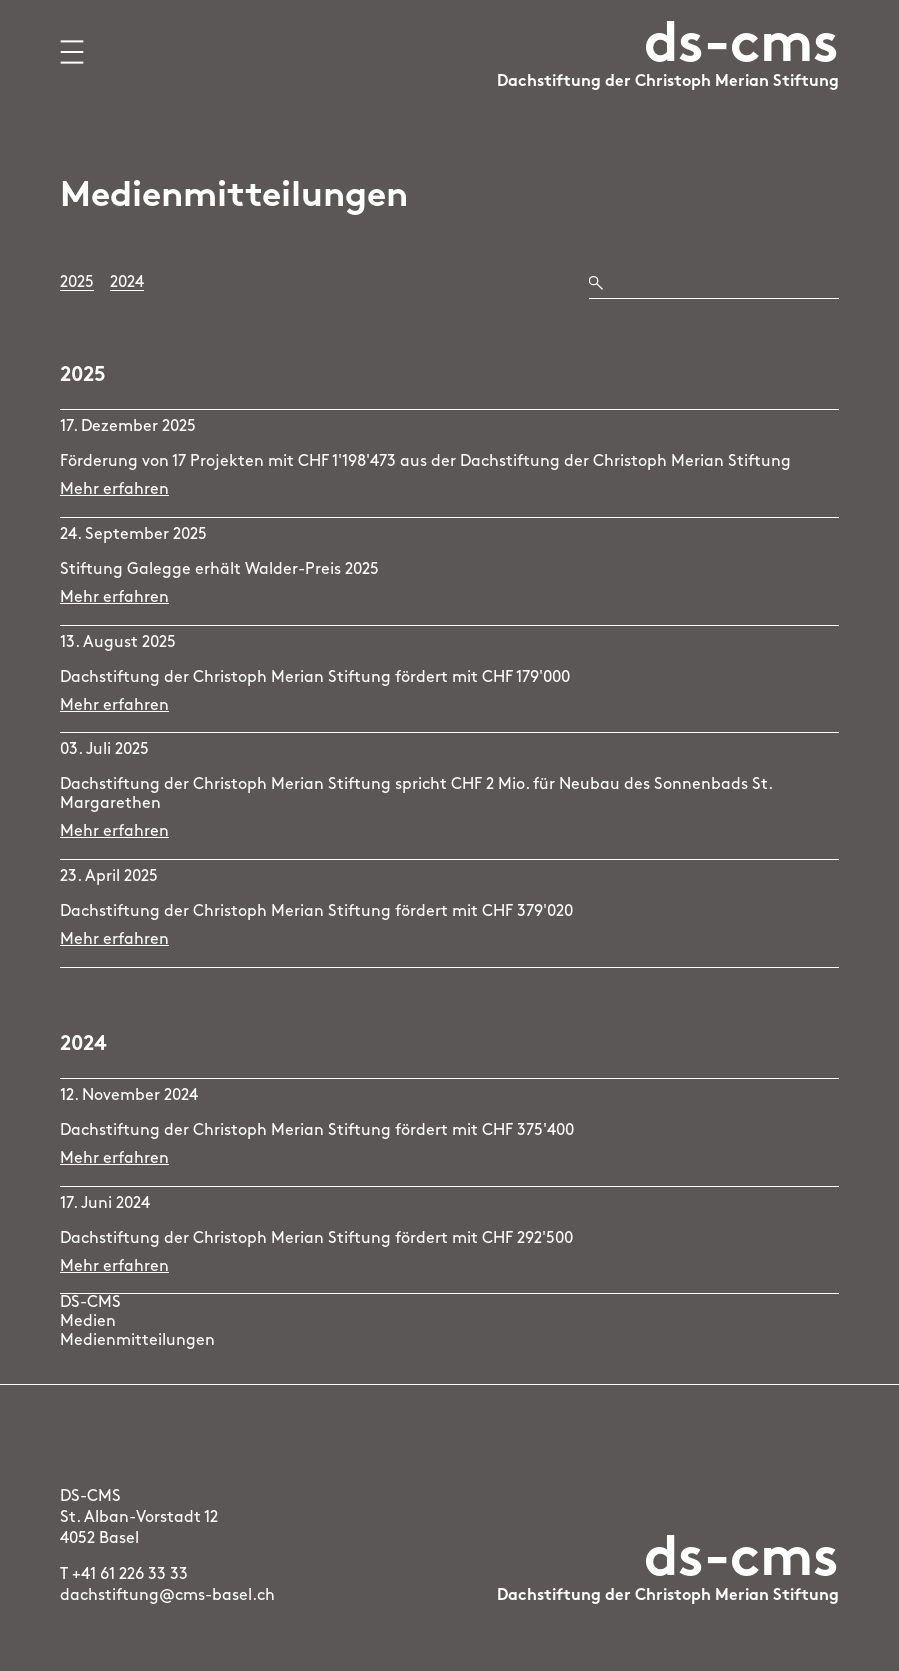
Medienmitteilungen (137, 1341)
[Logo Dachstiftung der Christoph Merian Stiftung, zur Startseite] (668, 70)
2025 (77, 283)
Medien (88, 1322)
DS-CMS (90, 1303)
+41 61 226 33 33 (130, 1575)
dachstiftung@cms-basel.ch (167, 1596)
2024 (127, 283)
